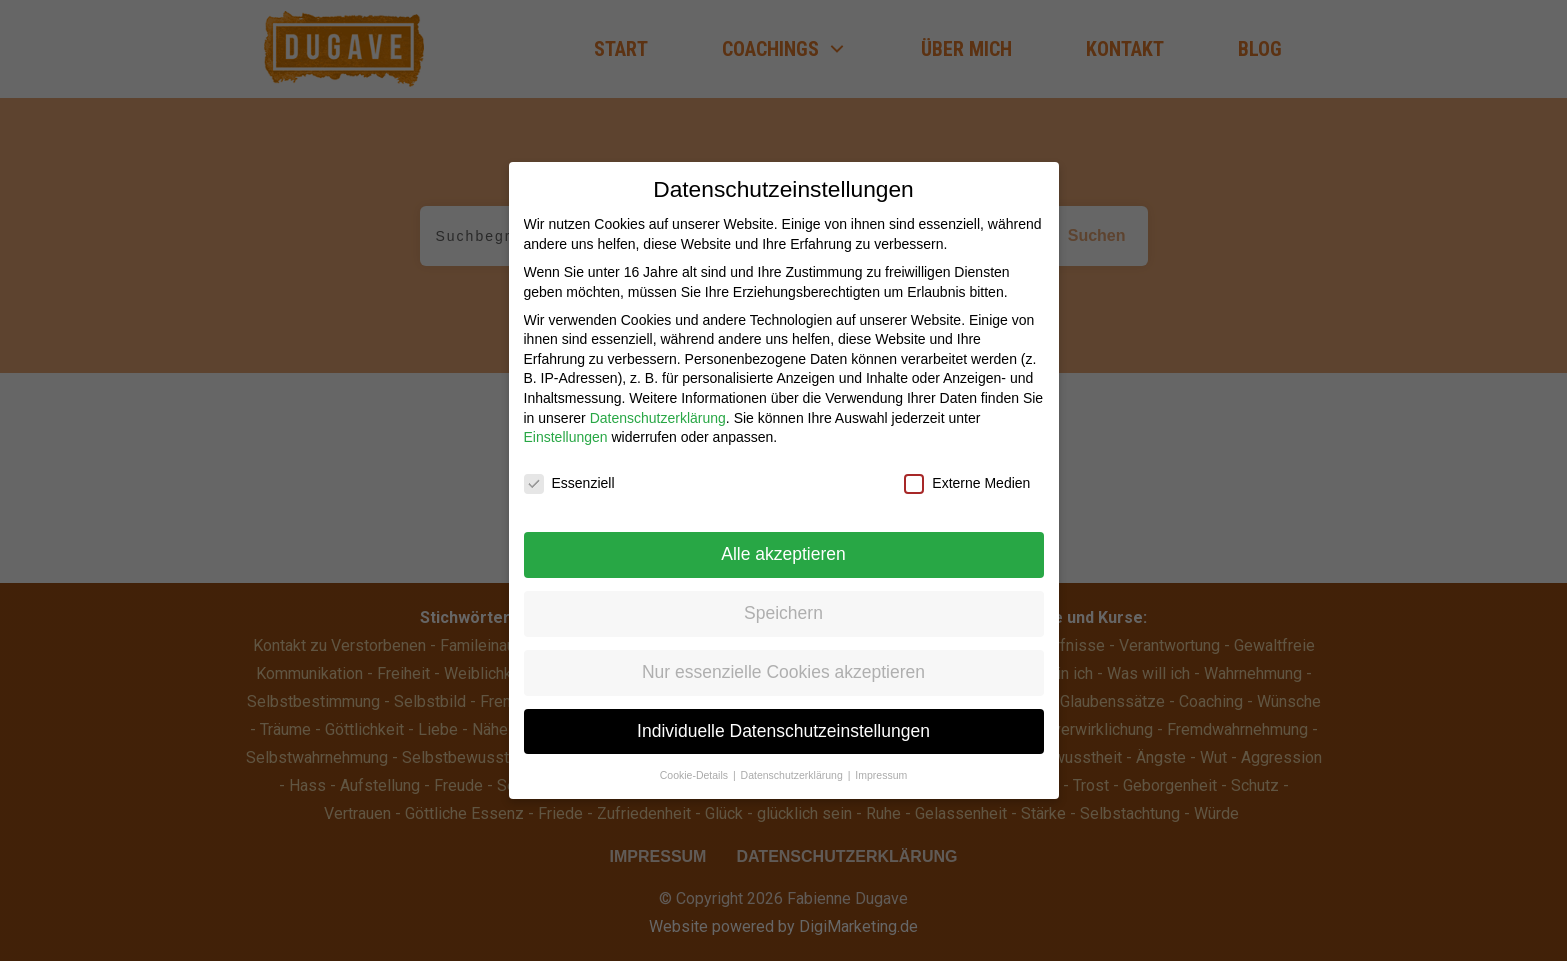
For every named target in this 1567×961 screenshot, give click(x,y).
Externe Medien (967, 470)
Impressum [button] (881, 762)
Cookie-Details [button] (695, 762)
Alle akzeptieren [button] (783, 541)
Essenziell (569, 470)
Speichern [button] (783, 600)
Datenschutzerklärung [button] (793, 762)
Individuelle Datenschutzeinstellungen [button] (783, 718)
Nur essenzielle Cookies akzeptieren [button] (783, 659)
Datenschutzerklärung (658, 405)
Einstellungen (566, 424)
